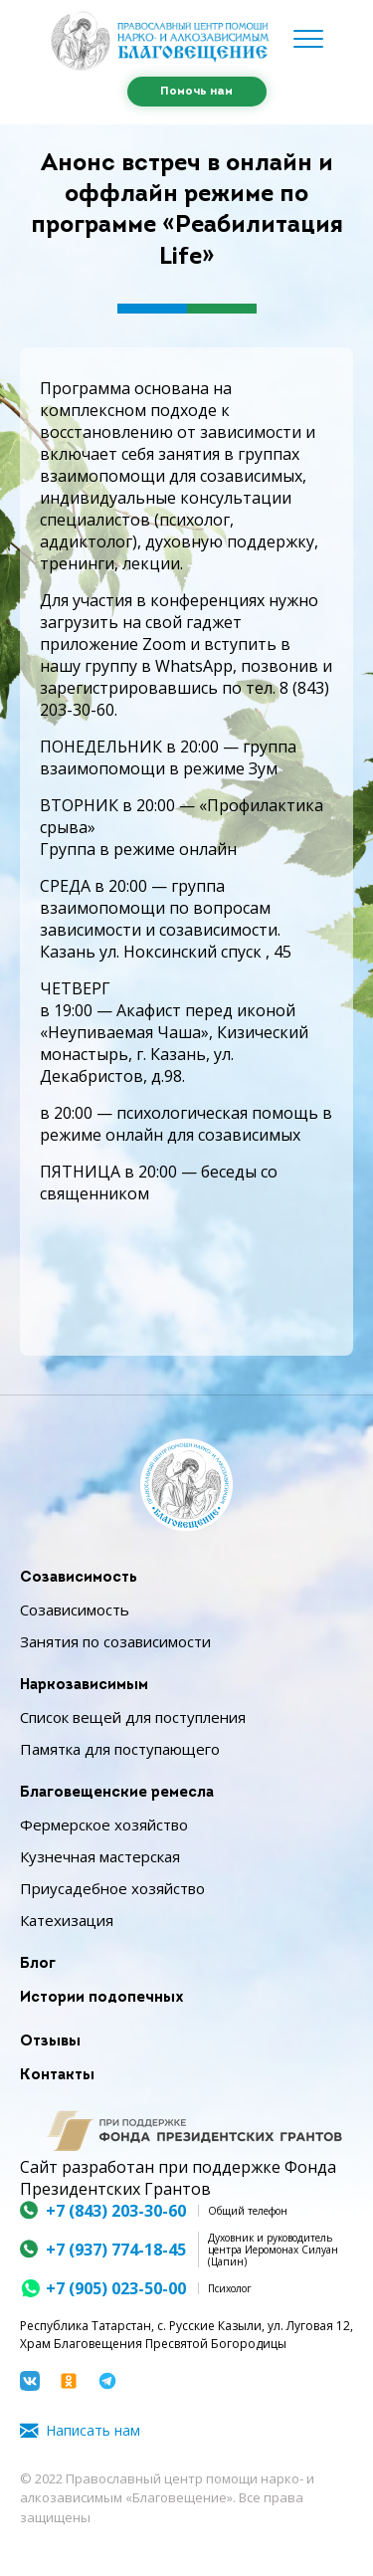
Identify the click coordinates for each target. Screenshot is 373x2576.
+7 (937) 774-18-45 (116, 2249)
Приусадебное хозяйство (112, 1888)
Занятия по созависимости (115, 1641)
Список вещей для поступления (133, 1717)
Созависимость (78, 1578)
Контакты (57, 2075)
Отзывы (50, 2042)
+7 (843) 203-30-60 (116, 2211)
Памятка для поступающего (120, 1749)
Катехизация (66, 1920)
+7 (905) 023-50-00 (116, 2288)
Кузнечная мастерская (100, 1856)
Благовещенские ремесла (117, 1793)
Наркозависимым (84, 1685)
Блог (38, 1964)
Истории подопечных (102, 1998)
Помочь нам (196, 92)
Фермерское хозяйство (104, 1824)
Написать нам (93, 2430)
